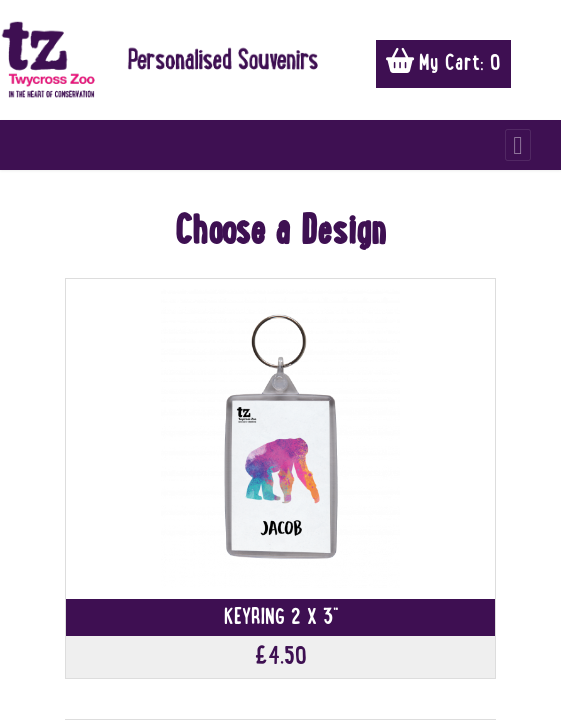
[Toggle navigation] (518, 145)
